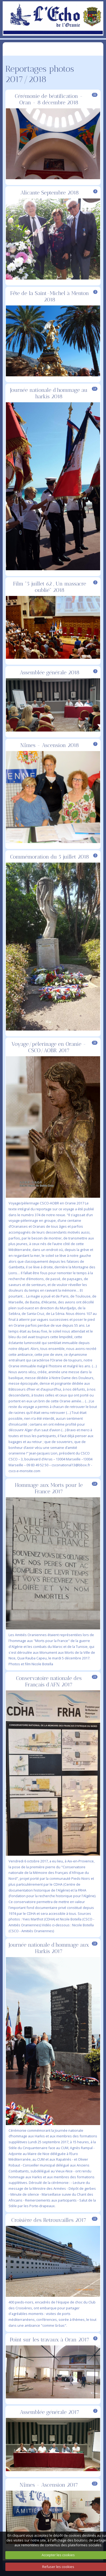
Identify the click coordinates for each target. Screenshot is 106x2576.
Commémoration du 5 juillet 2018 (49, 856)
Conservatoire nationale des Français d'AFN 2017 (48, 1681)
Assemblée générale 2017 (49, 2412)
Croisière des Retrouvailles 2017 (49, 2220)
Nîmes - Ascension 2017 (49, 2485)
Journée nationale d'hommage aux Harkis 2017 (49, 1948)
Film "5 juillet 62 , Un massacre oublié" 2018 (49, 586)
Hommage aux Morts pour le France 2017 (49, 1488)
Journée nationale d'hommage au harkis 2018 (49, 393)
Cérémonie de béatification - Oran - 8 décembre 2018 (49, 99)
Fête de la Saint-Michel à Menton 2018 (49, 296)
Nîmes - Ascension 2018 (49, 745)
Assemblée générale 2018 (50, 672)
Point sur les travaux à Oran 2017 (49, 2339)
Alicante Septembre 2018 (50, 192)
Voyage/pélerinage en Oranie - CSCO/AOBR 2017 (48, 1047)
